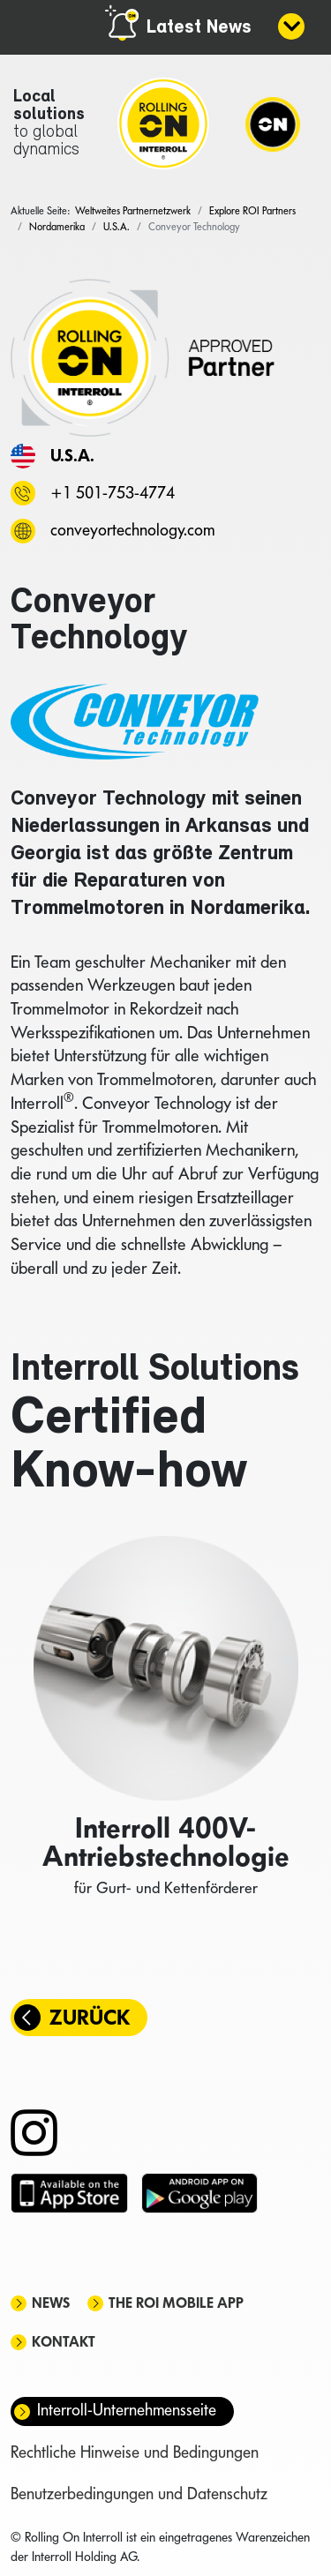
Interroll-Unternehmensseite (126, 2410)
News (51, 2303)
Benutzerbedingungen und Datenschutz (139, 2493)
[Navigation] (272, 123)
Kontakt (63, 2342)
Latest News (199, 28)
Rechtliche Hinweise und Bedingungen (135, 2452)
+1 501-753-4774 (112, 493)
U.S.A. (72, 455)
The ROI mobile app (176, 2303)
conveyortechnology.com (132, 530)
